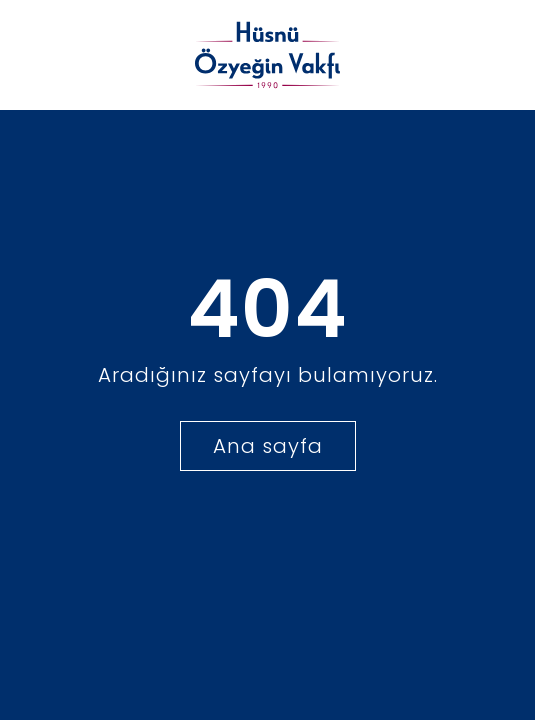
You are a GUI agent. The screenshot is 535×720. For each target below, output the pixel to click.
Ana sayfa (268, 446)
